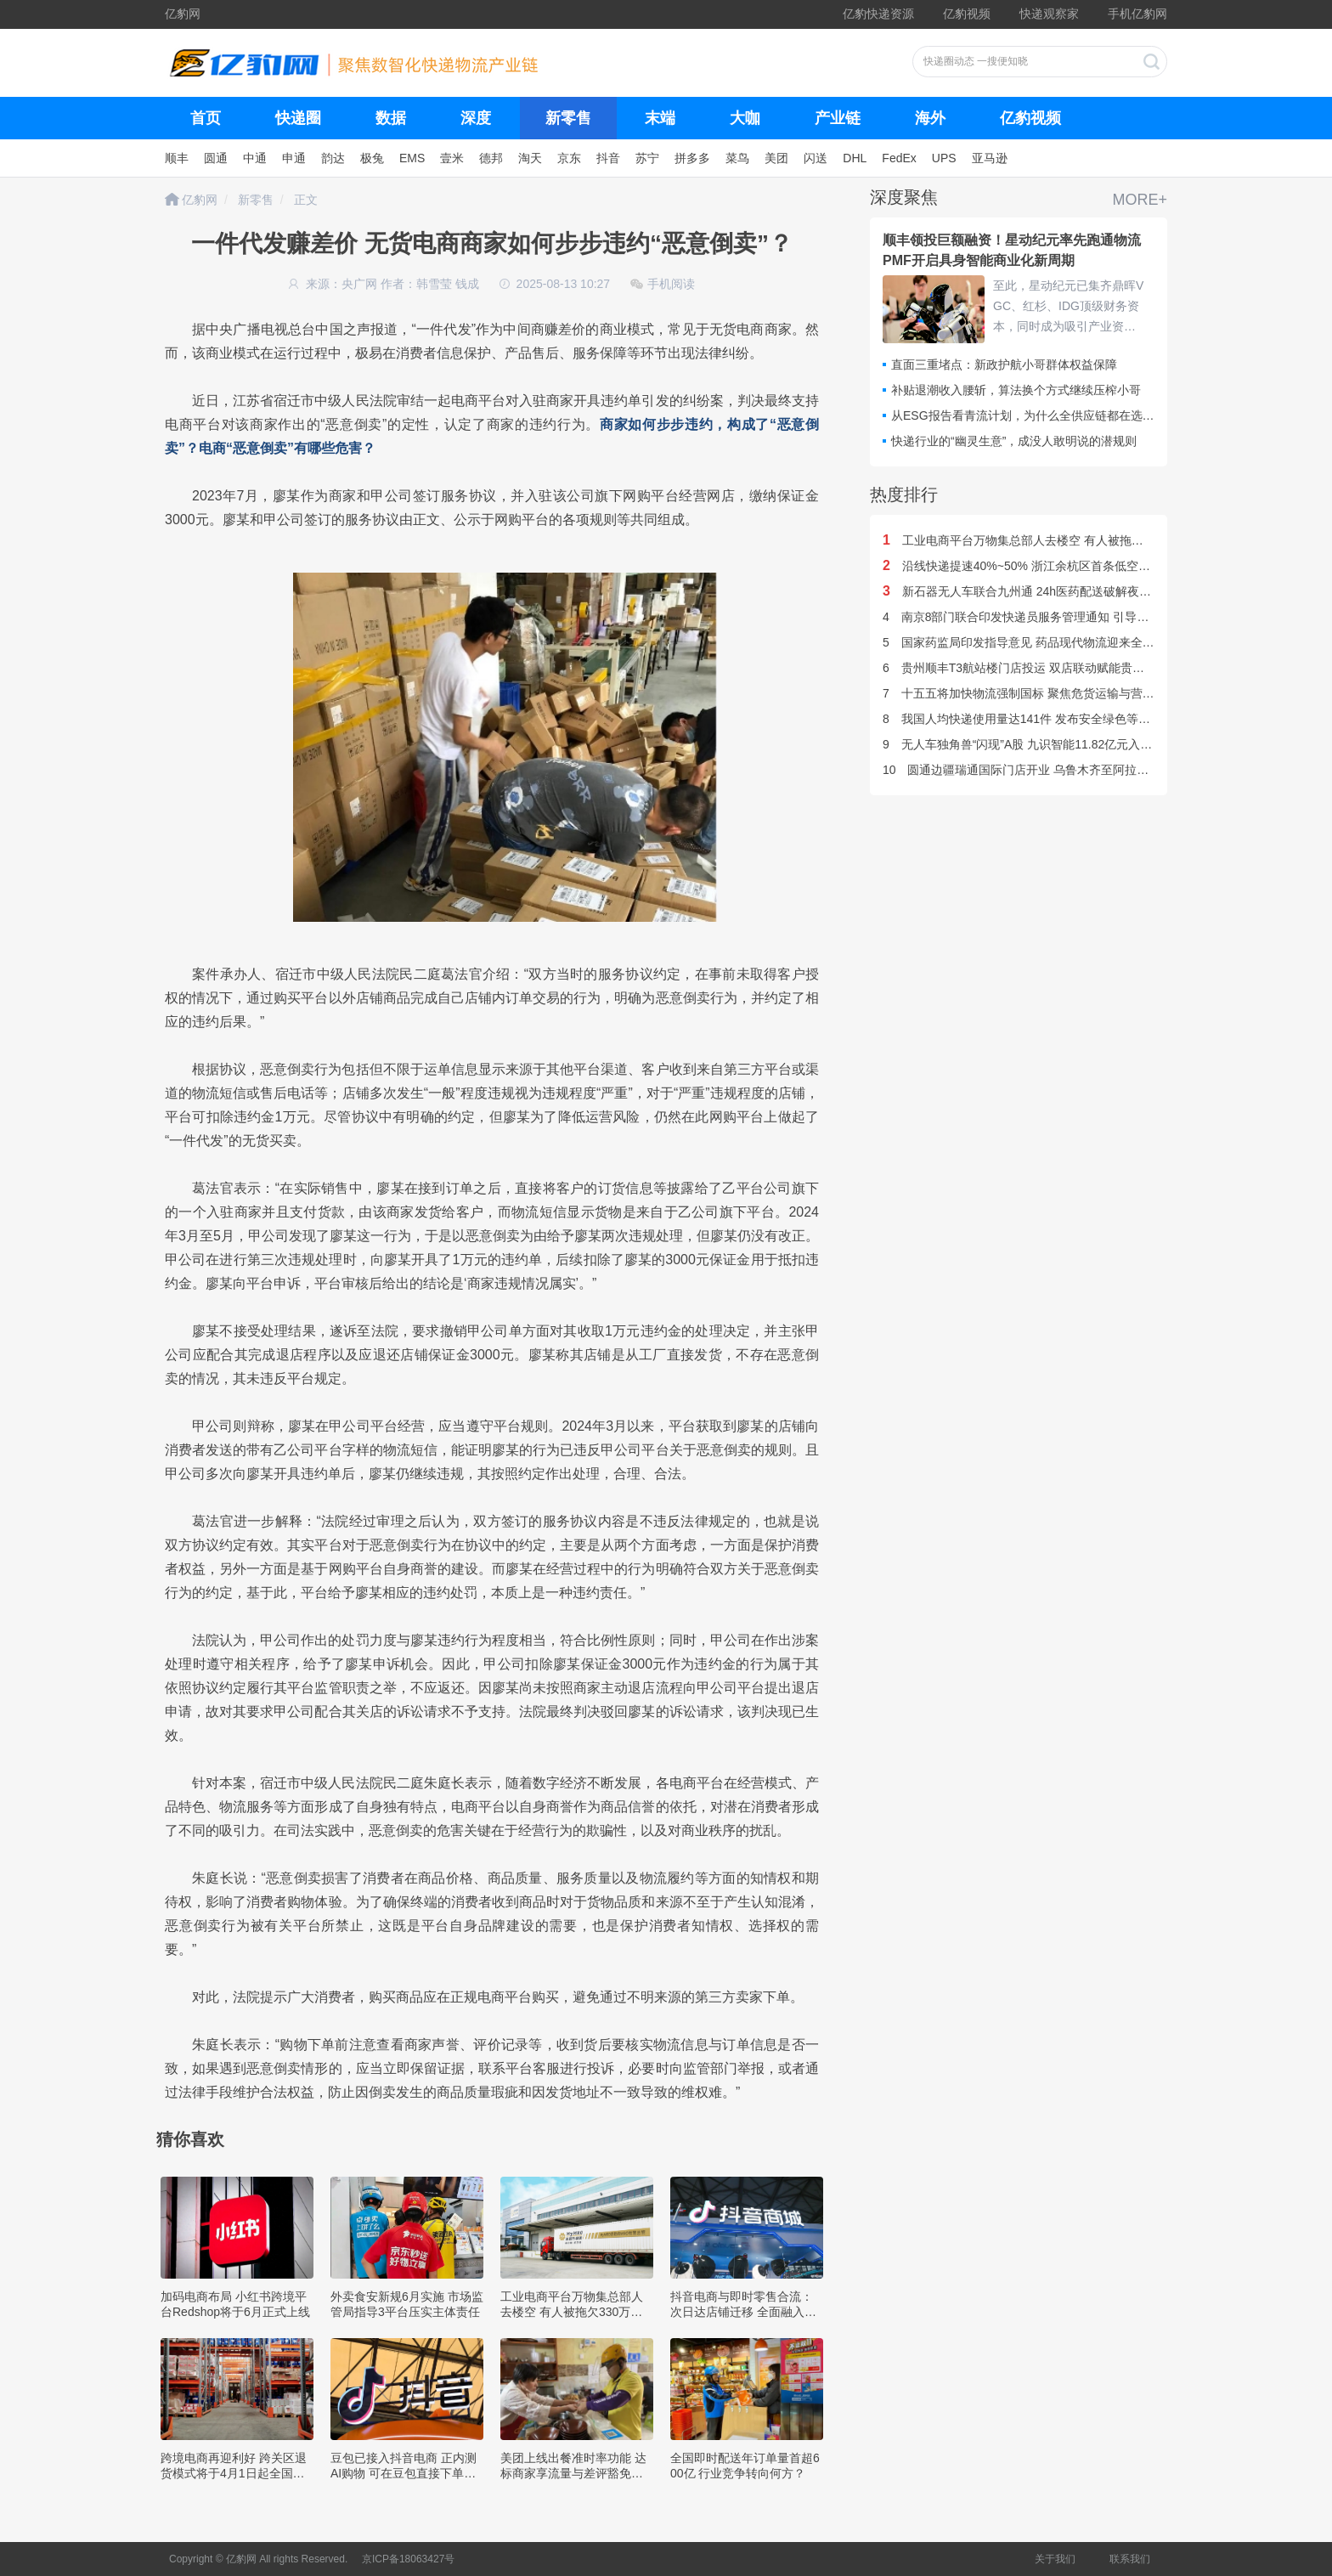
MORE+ (1139, 199)
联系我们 (1129, 2559)
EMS (412, 158)
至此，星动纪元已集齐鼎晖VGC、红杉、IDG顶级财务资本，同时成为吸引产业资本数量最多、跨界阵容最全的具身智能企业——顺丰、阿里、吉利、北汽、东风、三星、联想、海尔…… (1068, 307)
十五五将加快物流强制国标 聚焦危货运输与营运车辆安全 (1042, 693)
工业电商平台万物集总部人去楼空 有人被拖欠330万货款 (571, 2312)
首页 (205, 118)
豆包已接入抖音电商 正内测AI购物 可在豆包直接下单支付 (403, 2473)
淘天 (530, 158)
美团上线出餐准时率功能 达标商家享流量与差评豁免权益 (573, 2473)
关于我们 (1055, 2559)
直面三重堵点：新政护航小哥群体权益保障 (1004, 364)
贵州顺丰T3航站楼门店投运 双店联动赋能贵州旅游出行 (1037, 668)
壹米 (452, 158)
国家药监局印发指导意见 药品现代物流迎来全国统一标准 (1042, 642)
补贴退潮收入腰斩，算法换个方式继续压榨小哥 (1016, 390)
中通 (255, 158)
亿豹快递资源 (878, 13)
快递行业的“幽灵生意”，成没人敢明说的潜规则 (1014, 441)
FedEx (899, 158)
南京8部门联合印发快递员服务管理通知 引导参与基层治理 (1045, 617)
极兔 (372, 158)
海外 (930, 118)
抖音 (608, 158)
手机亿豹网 (1137, 13)
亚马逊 (989, 158)
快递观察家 (1049, 13)
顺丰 (177, 158)
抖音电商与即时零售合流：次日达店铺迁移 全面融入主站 (743, 2312)
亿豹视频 (967, 13)
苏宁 (647, 158)
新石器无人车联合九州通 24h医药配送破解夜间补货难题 (1041, 591)
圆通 (216, 158)
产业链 (838, 118)
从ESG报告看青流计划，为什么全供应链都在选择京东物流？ (1052, 415)
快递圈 (298, 118)
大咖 (745, 118)
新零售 (568, 118)
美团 (776, 158)
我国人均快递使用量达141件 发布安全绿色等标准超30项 (1041, 719)
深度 (475, 118)
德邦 (491, 158)
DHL (854, 158)
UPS (944, 158)
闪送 (815, 158)
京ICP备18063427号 (408, 2559)
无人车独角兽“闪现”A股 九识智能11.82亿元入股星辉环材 (1041, 744)
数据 (390, 118)
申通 (294, 158)
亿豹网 (182, 13)
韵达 (333, 158)
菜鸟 (737, 158)
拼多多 (692, 158)
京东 (569, 158)
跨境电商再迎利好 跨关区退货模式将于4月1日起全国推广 (234, 2473)
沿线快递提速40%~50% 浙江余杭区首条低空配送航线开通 (1046, 566)
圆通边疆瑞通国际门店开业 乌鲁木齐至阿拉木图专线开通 (1045, 770)
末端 (660, 118)
